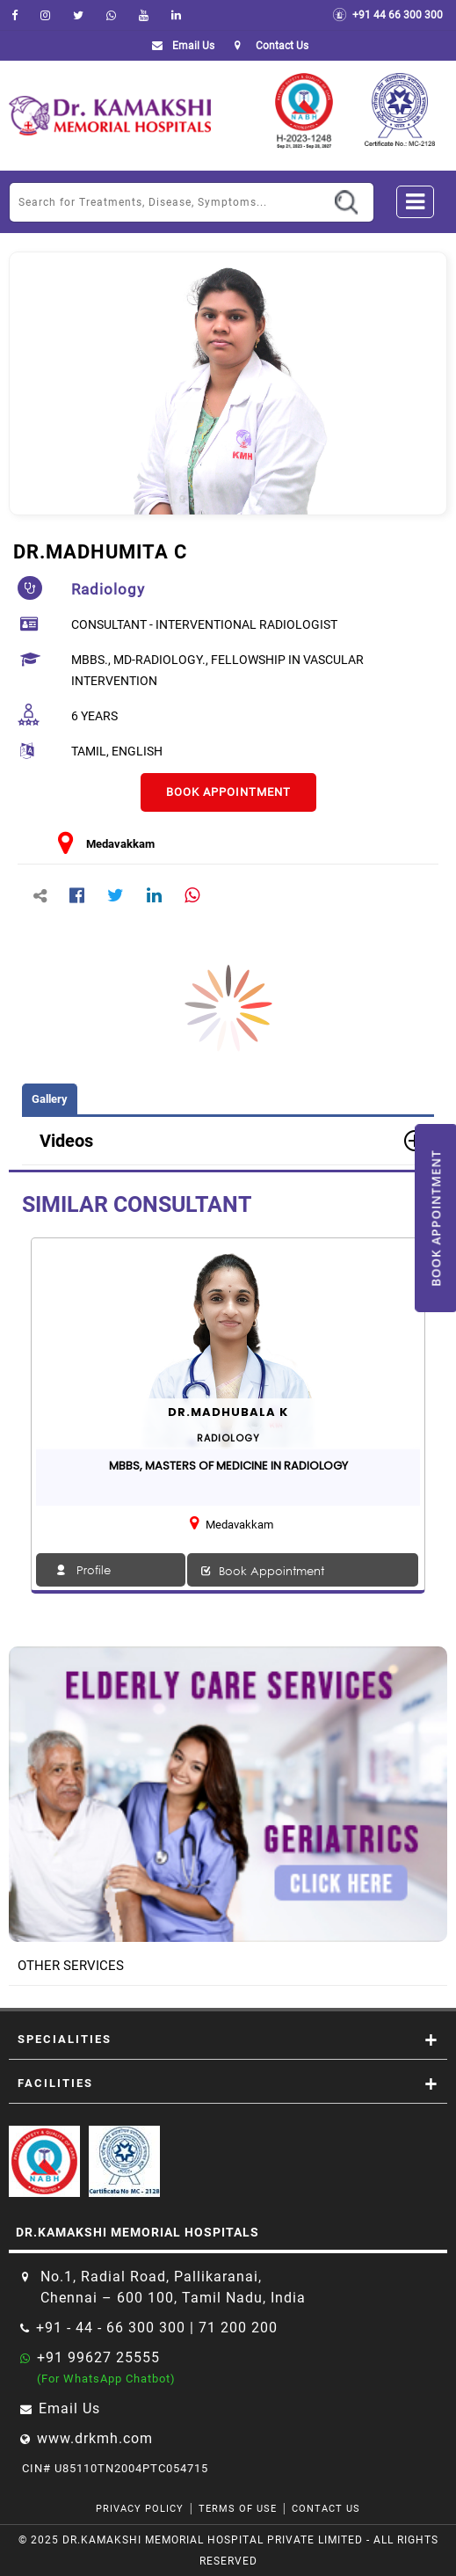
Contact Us (326, 2508)
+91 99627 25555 (98, 2357)
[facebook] (14, 15)
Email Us (179, 46)
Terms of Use (238, 2508)
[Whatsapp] (111, 15)
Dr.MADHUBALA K (228, 1412)
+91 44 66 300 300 (387, 15)
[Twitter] (78, 15)
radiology (108, 589)
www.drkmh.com (95, 2438)
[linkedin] (176, 15)
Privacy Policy (140, 2508)
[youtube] (144, 15)
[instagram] (45, 15)
